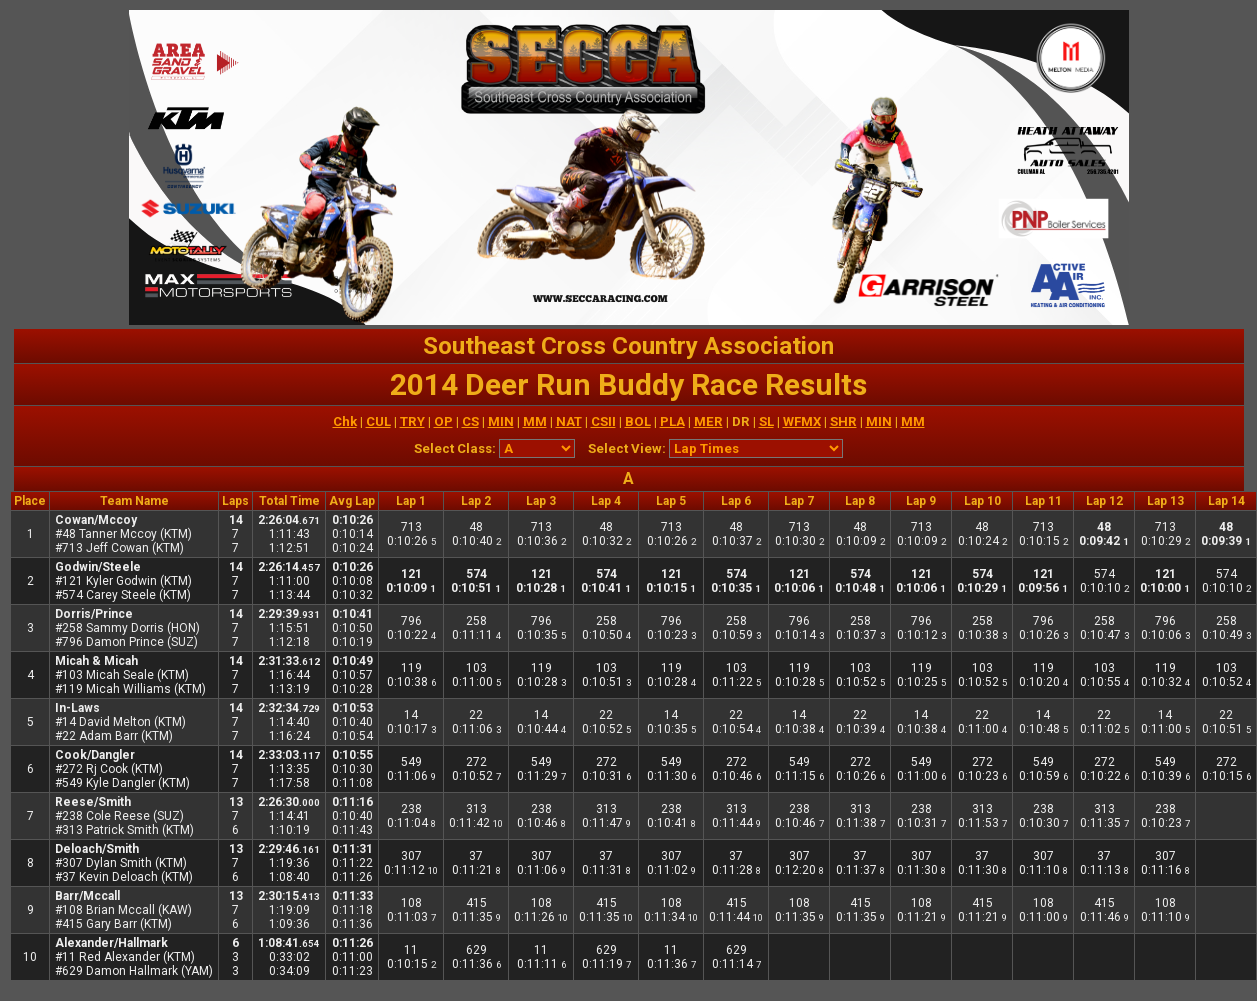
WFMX (802, 421)
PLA (672, 421)
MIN (501, 421)
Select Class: (455, 448)
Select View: (627, 448)
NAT (569, 421)
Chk (345, 421)
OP (443, 421)
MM (535, 421)
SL (766, 421)
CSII (603, 421)
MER (708, 421)
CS (470, 421)
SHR (843, 421)
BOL (638, 421)
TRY (412, 421)
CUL (378, 421)
